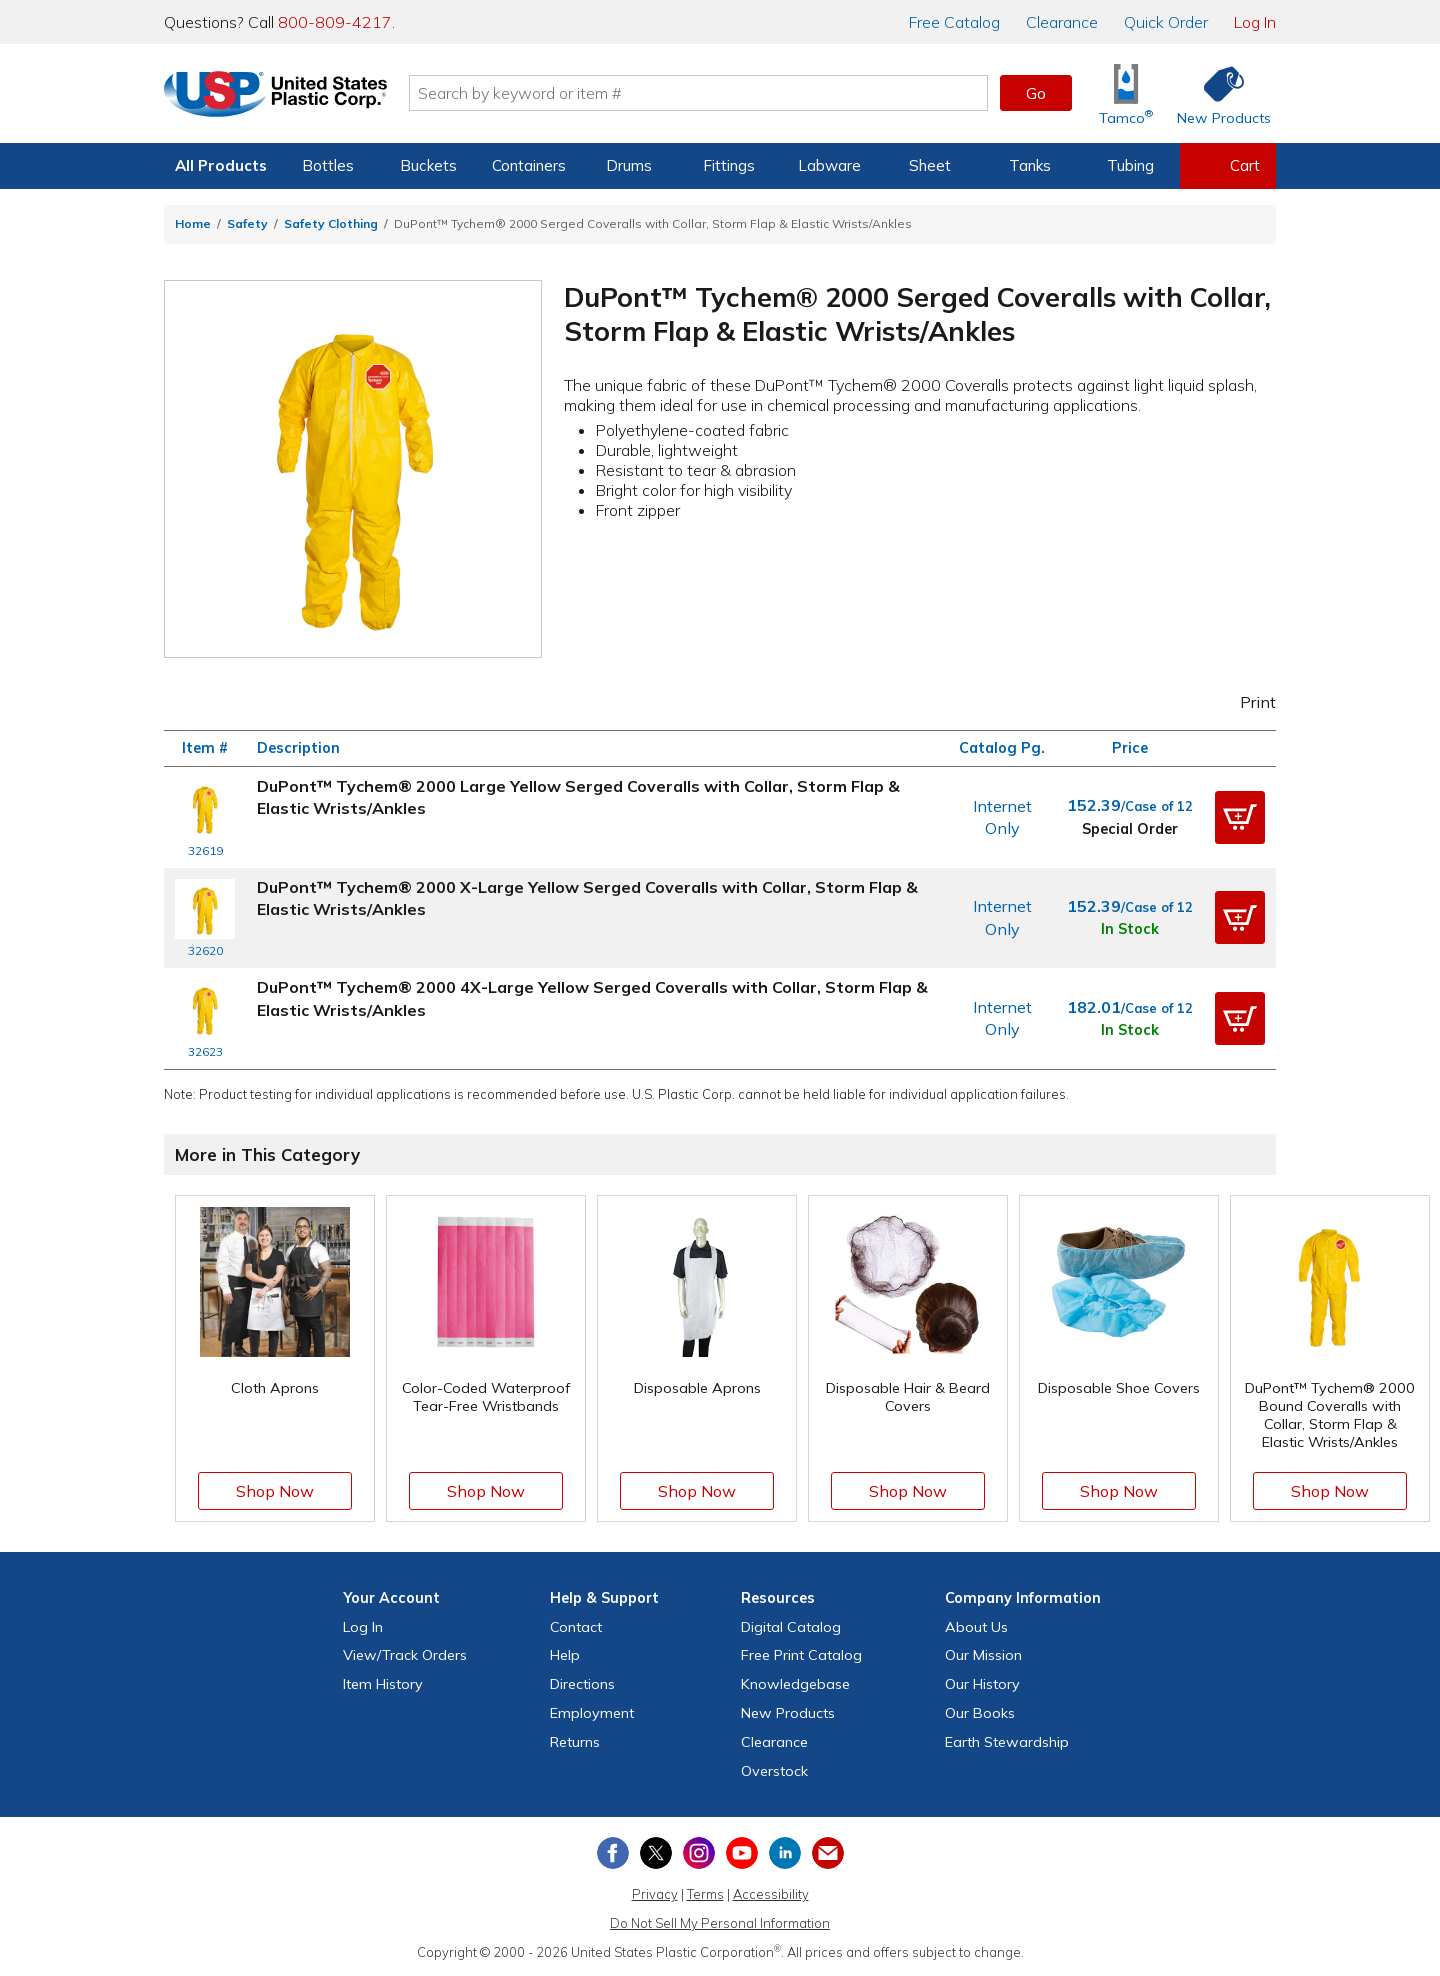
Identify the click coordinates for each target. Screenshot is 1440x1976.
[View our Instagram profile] (699, 1853)
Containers (529, 165)
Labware (829, 165)
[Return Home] (282, 97)
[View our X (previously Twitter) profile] (656, 1853)
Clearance (1062, 22)
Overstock (774, 1771)
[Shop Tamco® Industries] (1126, 93)
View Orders (405, 1655)
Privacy (655, 1894)
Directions (582, 1684)
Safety (247, 223)
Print (1245, 702)
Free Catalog (801, 1655)
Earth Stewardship (1007, 1742)
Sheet (930, 165)
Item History (383, 1684)
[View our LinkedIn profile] (785, 1853)
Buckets (428, 165)
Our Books (980, 1713)
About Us (976, 1627)
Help (565, 1655)
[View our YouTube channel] (742, 1853)
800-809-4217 (335, 22)
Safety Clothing (331, 223)
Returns (575, 1742)
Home (193, 223)
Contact (576, 1627)
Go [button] (1036, 93)
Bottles (328, 165)
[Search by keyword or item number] (705, 93)
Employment (592, 1713)
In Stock (1130, 929)
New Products (788, 1713)
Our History (982, 1684)
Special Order (1130, 829)
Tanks (1030, 165)
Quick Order (1166, 22)
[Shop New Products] (1217, 93)
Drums (629, 165)
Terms (705, 1894)
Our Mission (983, 1655)
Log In (1255, 22)
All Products (221, 165)
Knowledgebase (795, 1684)
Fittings (729, 165)
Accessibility (771, 1894)
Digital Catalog (791, 1627)
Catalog (954, 22)
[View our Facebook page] (613, 1853)
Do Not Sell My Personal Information (720, 1923)
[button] (1240, 817)
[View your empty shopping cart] (1228, 166)
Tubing (1130, 165)
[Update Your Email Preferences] (828, 1853)
